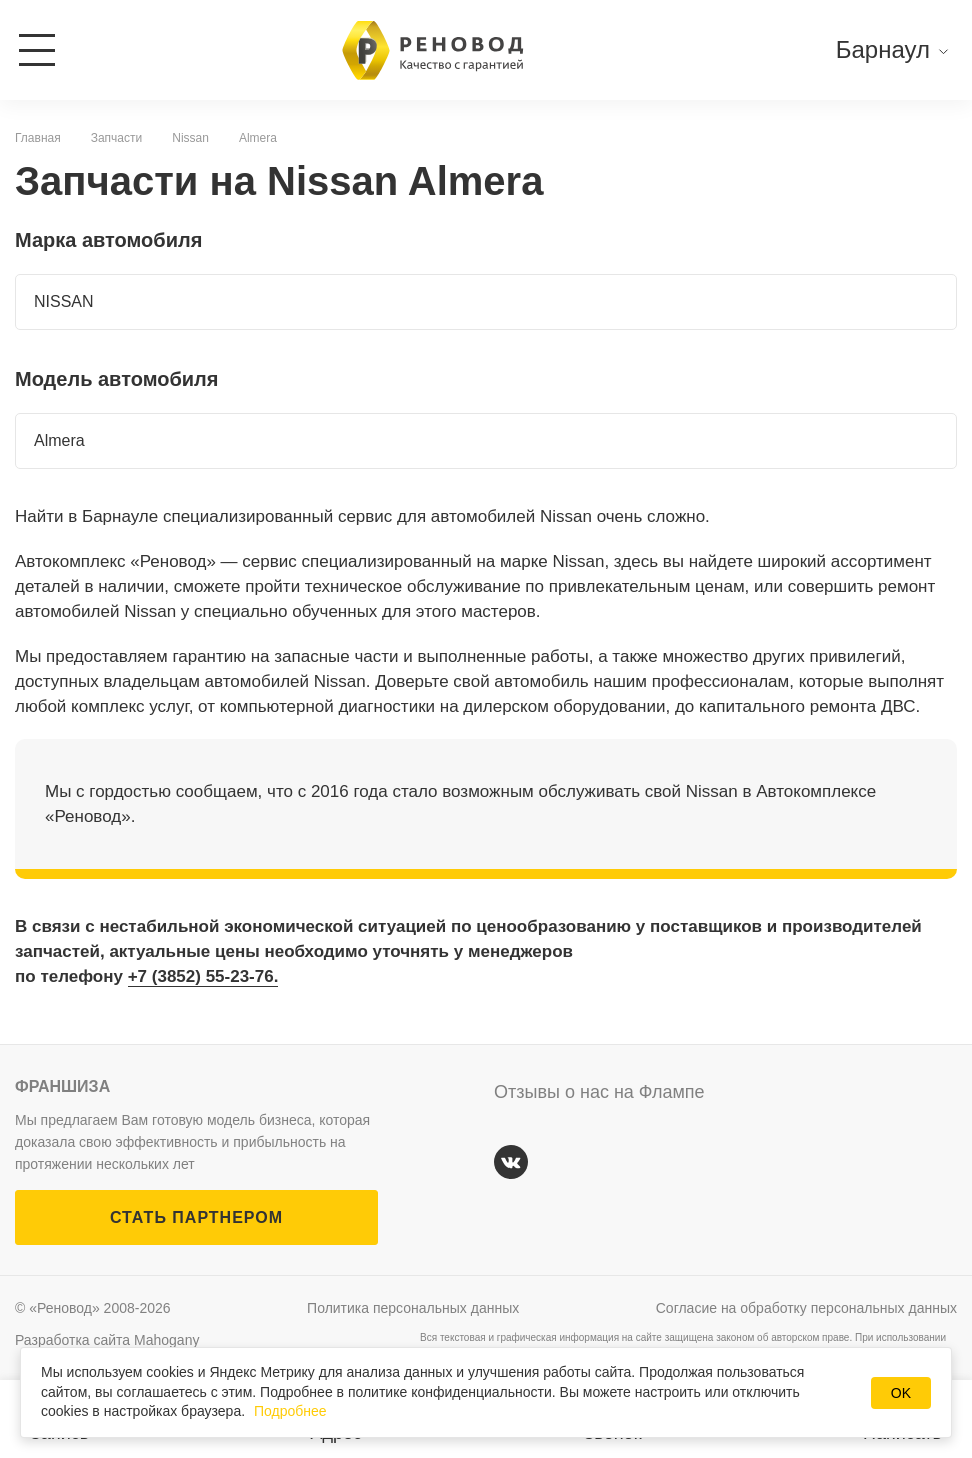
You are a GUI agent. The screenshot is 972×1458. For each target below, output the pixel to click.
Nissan (190, 138)
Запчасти (117, 138)
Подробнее (290, 1411)
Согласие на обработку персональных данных (806, 1308)
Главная (38, 138)
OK (901, 1393)
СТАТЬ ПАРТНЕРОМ (196, 1217)
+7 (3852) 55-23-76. (203, 976)
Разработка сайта (107, 1340)
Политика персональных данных (413, 1308)
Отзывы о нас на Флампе (599, 1092)
